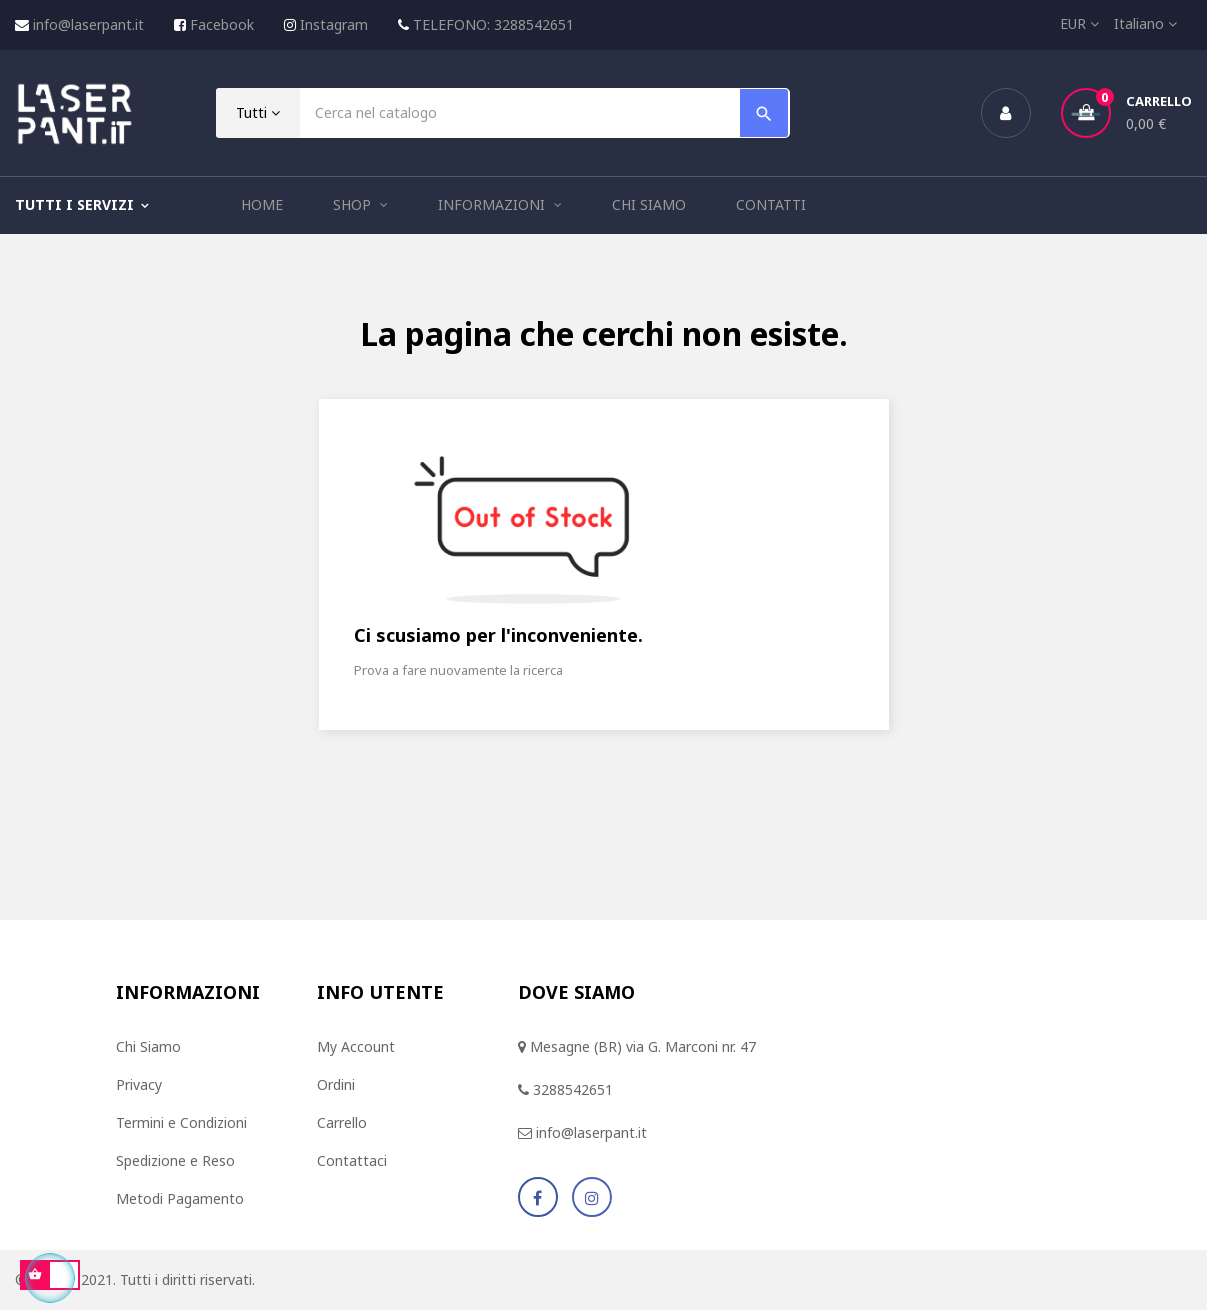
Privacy (139, 1084)
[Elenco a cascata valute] (1072, 24)
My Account (356, 1046)
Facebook (222, 24)
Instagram (334, 24)
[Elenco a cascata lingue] (1145, 24)
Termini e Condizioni (181, 1122)
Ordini (336, 1084)
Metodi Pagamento (180, 1198)
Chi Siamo (148, 1046)
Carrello (342, 1122)
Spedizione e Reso (175, 1160)
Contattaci (352, 1160)
